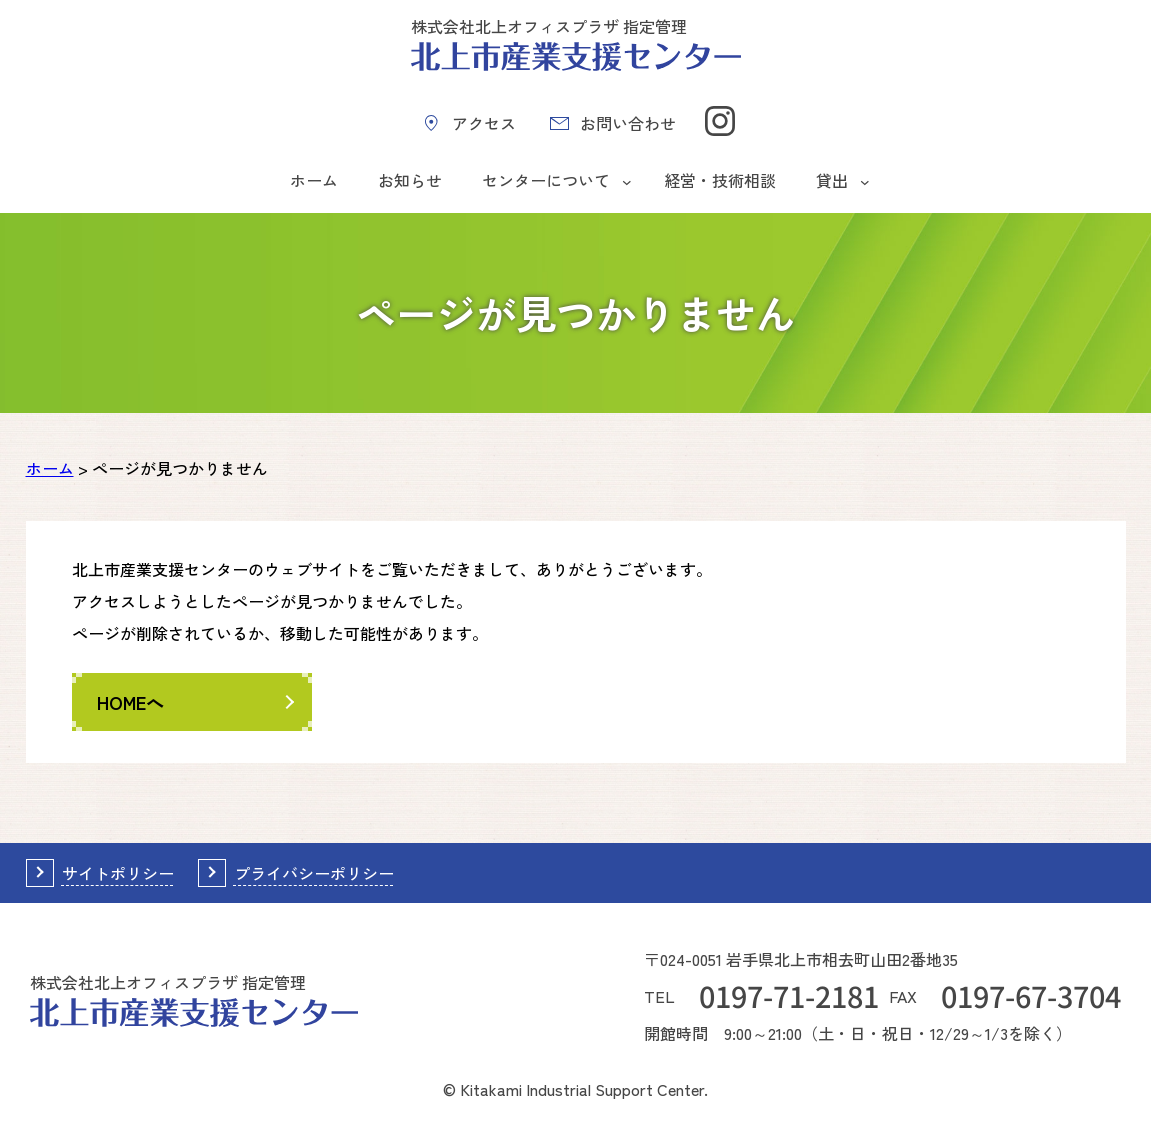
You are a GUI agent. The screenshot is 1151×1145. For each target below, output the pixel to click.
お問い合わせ (628, 123)
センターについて (546, 180)
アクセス (484, 123)
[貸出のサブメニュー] (865, 181)
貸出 (832, 180)
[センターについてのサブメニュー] (627, 181)
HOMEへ (130, 702)
